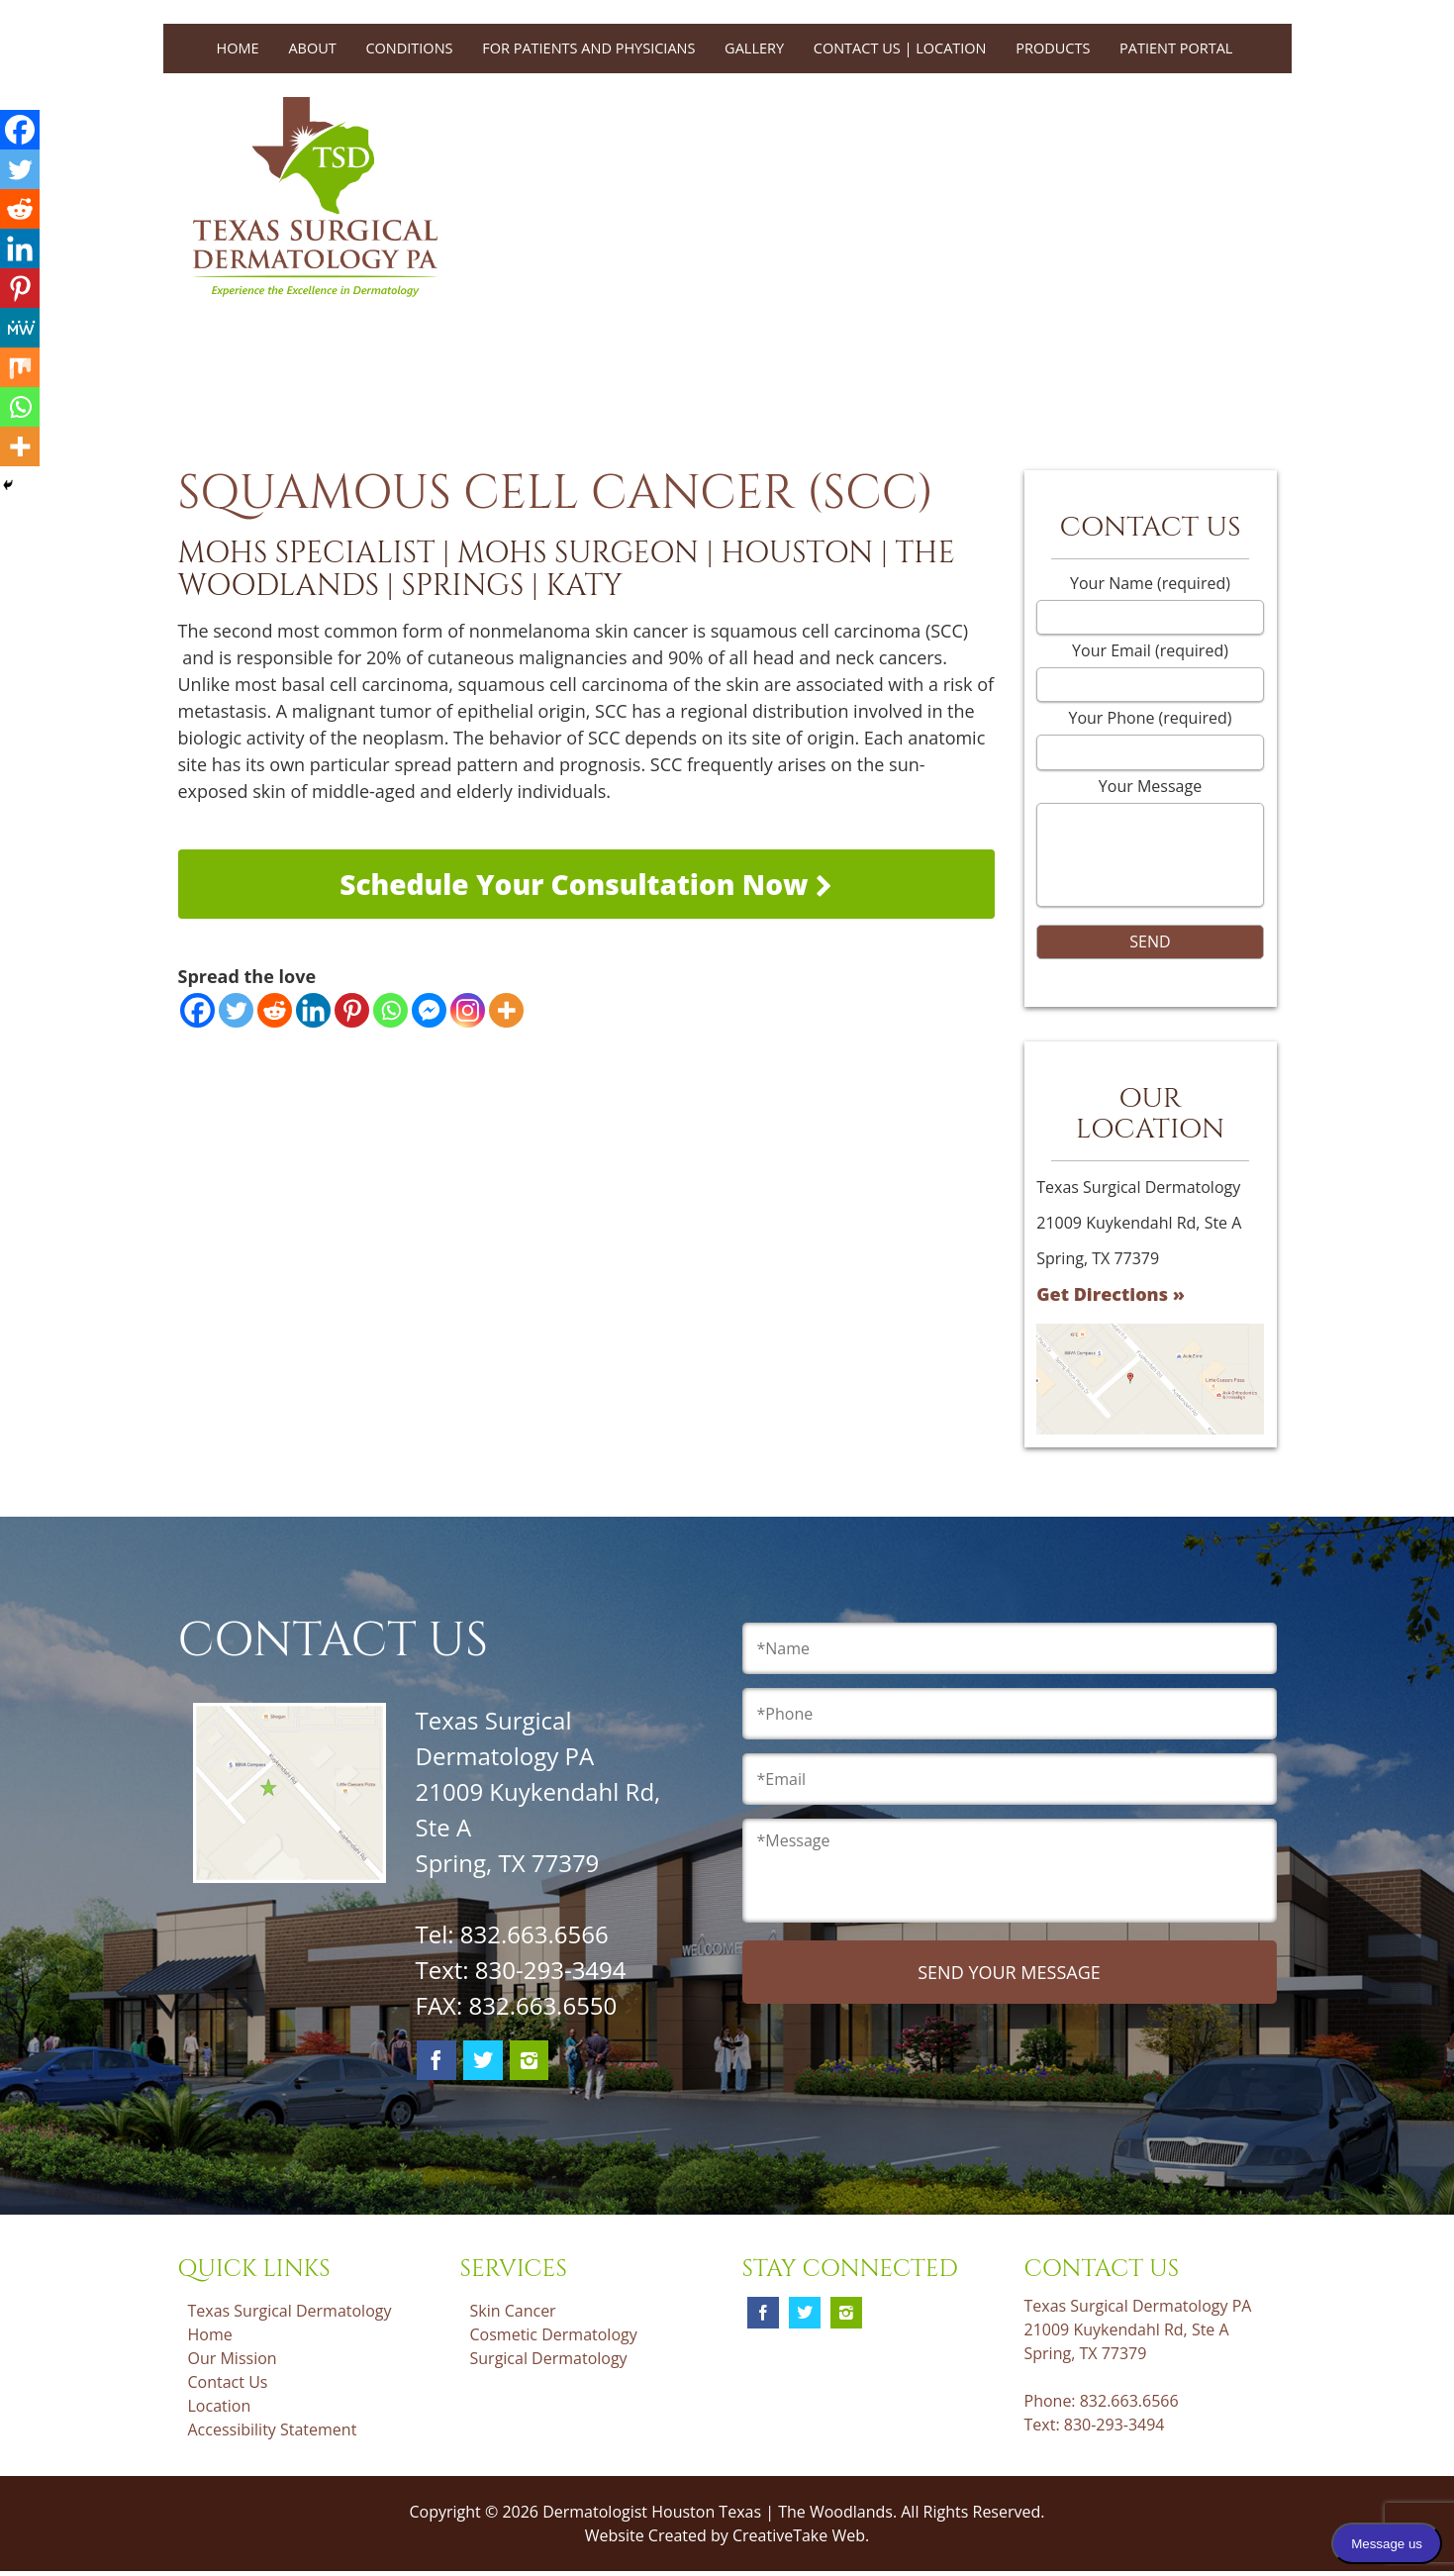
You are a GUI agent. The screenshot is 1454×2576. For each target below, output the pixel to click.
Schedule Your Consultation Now (585, 884)
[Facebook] (197, 1010)
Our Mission (232, 2358)
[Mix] (20, 367)
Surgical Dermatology (549, 2358)
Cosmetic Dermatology (553, 2334)
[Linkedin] (313, 1010)
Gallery (754, 48)
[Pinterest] (352, 1010)
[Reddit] (274, 1010)
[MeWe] (20, 327)
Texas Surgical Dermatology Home (290, 2322)
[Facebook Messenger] (429, 1010)
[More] (506, 1010)
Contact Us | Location (900, 48)
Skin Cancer (513, 2311)
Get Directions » (1110, 1294)
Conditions (408, 48)
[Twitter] (236, 1010)
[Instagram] (467, 1010)
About (312, 48)
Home (238, 48)
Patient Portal (1175, 48)
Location (219, 2406)
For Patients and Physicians (588, 48)
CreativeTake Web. (800, 2535)
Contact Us (228, 2382)
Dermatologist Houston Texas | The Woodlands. (721, 2512)
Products (1053, 48)
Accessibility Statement (272, 2429)
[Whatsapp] (390, 1010)
